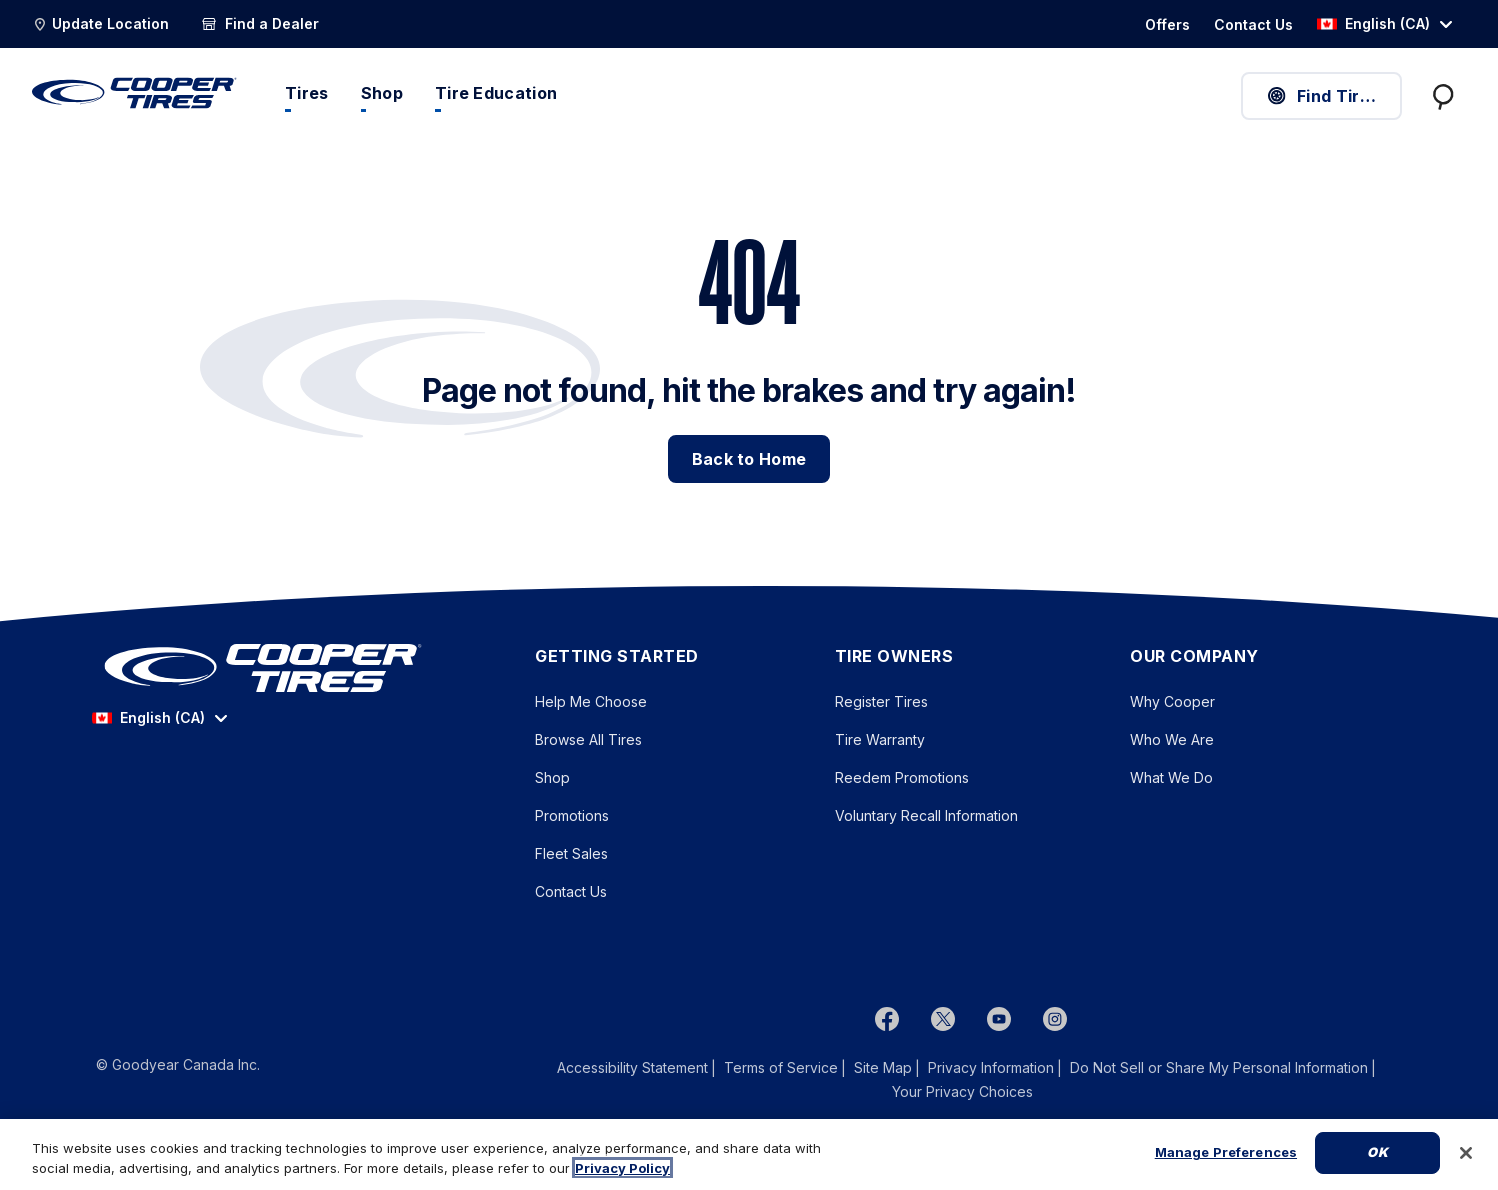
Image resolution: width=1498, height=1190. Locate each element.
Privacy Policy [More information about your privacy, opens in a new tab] (622, 1168)
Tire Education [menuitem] (496, 93)
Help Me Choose (591, 701)
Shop (552, 777)
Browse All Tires (588, 739)
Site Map (883, 1067)
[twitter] (943, 1018)
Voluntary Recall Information (926, 815)
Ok (1377, 1152)
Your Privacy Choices (962, 1091)
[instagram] (1055, 1018)
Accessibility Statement (632, 1067)
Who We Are (1172, 739)
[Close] (1466, 1153)
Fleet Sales (571, 853)
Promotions (572, 815)
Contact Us (571, 891)
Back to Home (749, 459)
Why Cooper (1172, 701)
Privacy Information (991, 1067)
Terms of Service (781, 1067)
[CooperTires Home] (134, 93)
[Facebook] (887, 1018)
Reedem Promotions (902, 777)
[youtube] (999, 1018)
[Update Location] (100, 24)
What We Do (1171, 777)
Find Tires (1322, 96)
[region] (749, 1154)
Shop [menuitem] (382, 93)
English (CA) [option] (1373, 23)
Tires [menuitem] (307, 93)
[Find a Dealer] (260, 24)
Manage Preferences (1226, 1152)
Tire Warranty (880, 739)
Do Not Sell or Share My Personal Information (1219, 1068)
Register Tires (881, 701)
